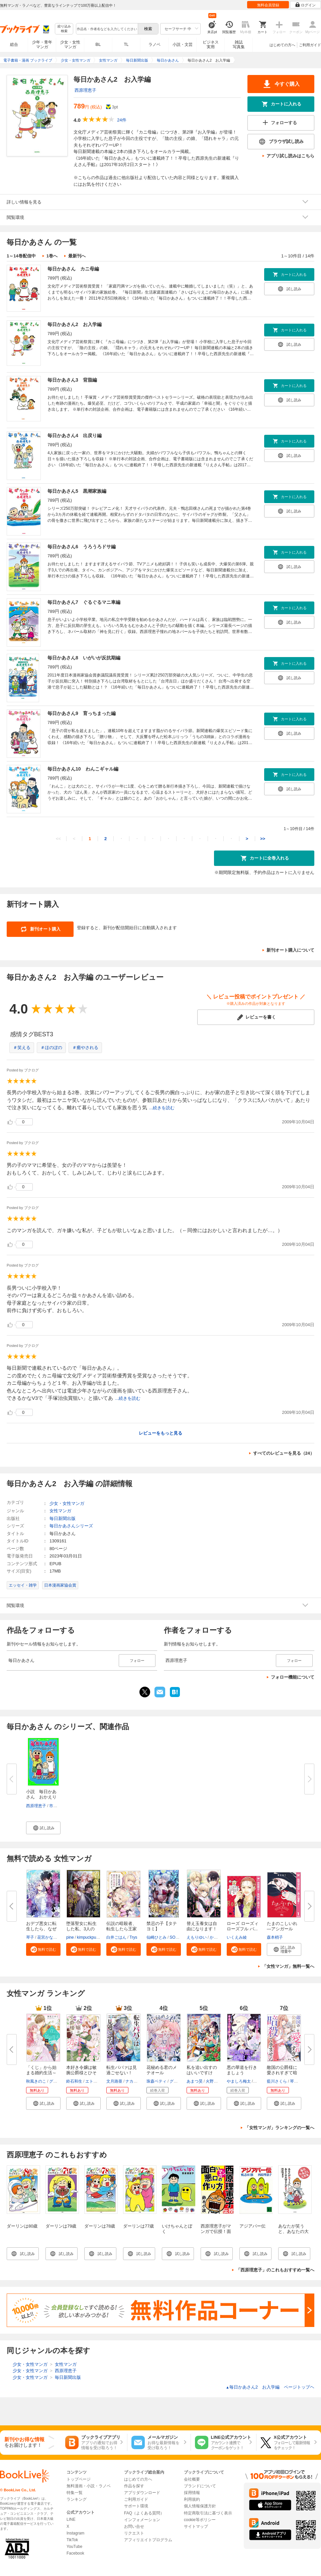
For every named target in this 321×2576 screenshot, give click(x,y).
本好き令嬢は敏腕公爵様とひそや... (81, 2073)
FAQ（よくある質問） (144, 2513)
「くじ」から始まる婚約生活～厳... (41, 2073)
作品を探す (134, 2486)
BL (98, 44)
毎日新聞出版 (62, 1518)
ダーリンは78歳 (99, 2226)
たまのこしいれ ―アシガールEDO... (282, 1929)
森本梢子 (275, 1937)
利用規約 (192, 2499)
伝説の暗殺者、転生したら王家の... (121, 1929)
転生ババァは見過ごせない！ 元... (121, 2073)
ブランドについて (200, 2486)
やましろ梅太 (239, 2081)
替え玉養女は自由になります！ (202, 1926)
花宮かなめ (47, 1937)
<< (58, 838)
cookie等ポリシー (200, 2519)
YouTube (74, 2546)
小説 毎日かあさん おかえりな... (41, 1797)
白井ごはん (116, 1937)
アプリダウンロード (142, 2492)
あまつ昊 (195, 2081)
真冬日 (260, 2081)
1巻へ (52, 255)
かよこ (216, 1937)
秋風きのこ (36, 2081)
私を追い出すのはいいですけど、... (202, 2073)
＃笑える (21, 1047)
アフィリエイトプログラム (148, 2540)
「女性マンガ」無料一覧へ (288, 1966)
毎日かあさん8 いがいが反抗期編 (83, 657)
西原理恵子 (85, 90)
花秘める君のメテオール (161, 2070)
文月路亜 (114, 2081)
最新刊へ (77, 255)
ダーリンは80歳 (22, 2226)
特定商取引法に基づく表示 (208, 2513)
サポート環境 (136, 2506)
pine (70, 1937)
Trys (133, 1937)
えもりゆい (197, 1937)
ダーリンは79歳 (60, 2226)
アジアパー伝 (252, 2226)
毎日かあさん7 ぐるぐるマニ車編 (83, 602)
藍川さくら (277, 2081)
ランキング (77, 2499)
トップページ (79, 2479)
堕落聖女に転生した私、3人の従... (81, 1929)
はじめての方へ (282, 45)
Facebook (75, 2553)
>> (262, 838)
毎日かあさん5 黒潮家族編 (76, 491)
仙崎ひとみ (156, 1937)
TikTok (72, 2540)
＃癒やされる (85, 1047)
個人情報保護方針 (200, 2506)
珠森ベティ (156, 2081)
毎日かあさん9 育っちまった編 (81, 713)
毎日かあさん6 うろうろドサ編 (81, 546)
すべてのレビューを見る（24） (283, 1453)
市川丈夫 (57, 1805)
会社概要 (192, 2479)
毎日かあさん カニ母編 (73, 268)
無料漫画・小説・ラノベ (89, 2486)
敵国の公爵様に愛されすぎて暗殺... (282, 2073)
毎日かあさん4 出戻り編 (74, 435)
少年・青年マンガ (42, 44)
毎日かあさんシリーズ (71, 1525)
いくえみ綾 (237, 1937)
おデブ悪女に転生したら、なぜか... (41, 1929)
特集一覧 (75, 2492)
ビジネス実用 (211, 44)
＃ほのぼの (51, 1047)
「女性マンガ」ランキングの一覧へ (279, 2127)
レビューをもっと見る (160, 1433)
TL (126, 44)
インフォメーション (142, 2519)
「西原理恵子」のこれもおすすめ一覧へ (275, 2269)
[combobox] (106, 28)
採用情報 (192, 2492)
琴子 (30, 1937)
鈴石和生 (74, 2081)
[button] (43, 1828)
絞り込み (64, 28)
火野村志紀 (216, 2081)
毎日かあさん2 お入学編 (74, 324)
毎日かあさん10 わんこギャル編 (82, 769)
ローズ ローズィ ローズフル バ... (242, 1926)
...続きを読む (162, 1107)
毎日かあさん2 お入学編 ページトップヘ (270, 2387)
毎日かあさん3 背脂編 (72, 380)
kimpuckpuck (88, 1937)
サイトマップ (196, 2526)
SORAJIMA (180, 1937)
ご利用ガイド (310, 45)
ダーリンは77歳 (138, 2226)
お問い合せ (134, 2526)
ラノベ (154, 44)
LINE (71, 2519)
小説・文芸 (183, 44)
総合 (14, 44)
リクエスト (134, 2533)
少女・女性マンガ (70, 44)
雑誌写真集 (239, 44)
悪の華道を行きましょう (242, 2070)
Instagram (75, 2533)
